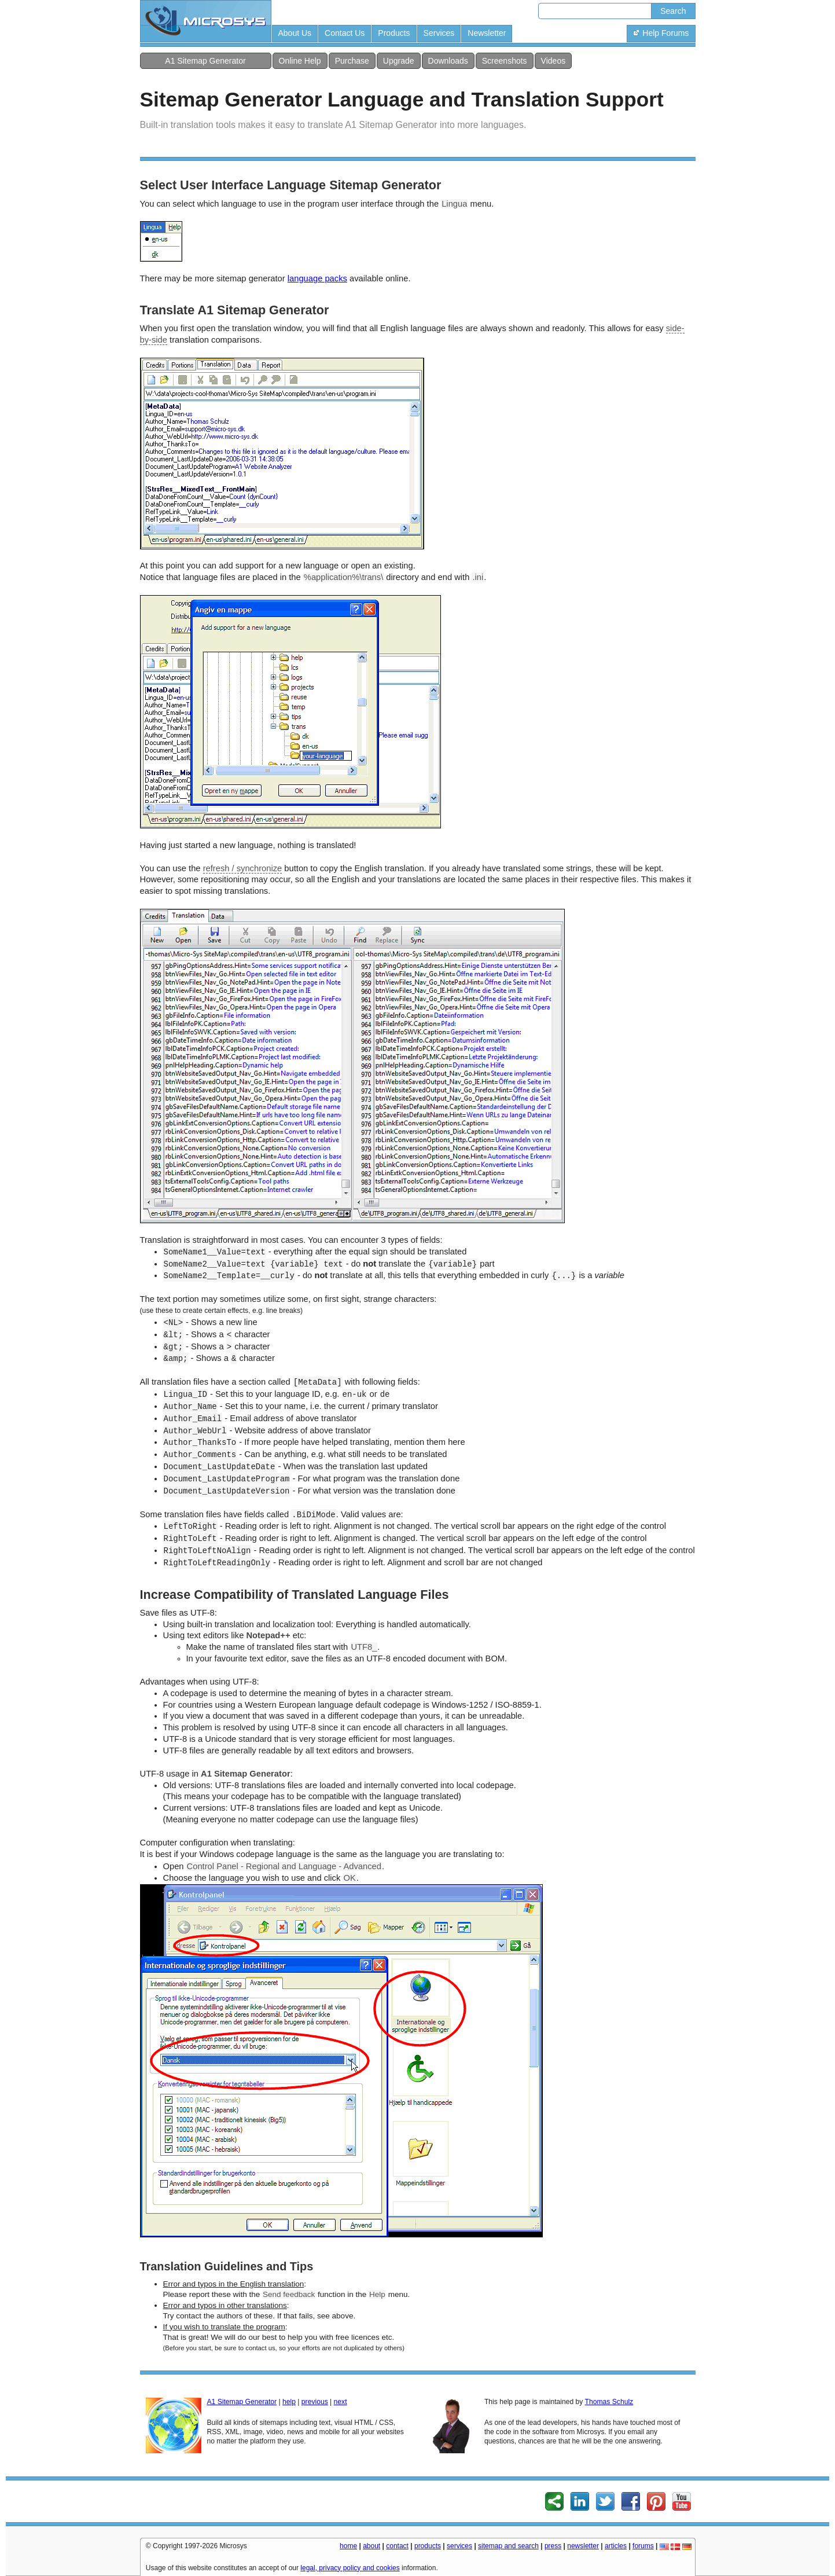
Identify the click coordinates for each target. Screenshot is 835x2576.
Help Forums (661, 33)
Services (439, 33)
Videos (553, 60)
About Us (295, 33)
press (553, 2546)
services (459, 2546)
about (371, 2546)
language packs (317, 278)
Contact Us (345, 33)
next (340, 2402)
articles (616, 2546)
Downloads (448, 60)
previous (314, 2402)
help (289, 2402)
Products (394, 33)
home (348, 2546)
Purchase (352, 60)
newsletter (583, 2546)
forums (643, 2546)
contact (397, 2546)
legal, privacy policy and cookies (349, 2568)
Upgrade (398, 60)
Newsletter (487, 33)
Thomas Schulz (609, 2402)
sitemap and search (508, 2546)
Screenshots (504, 60)
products (427, 2546)
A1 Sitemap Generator (205, 60)
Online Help (300, 60)
